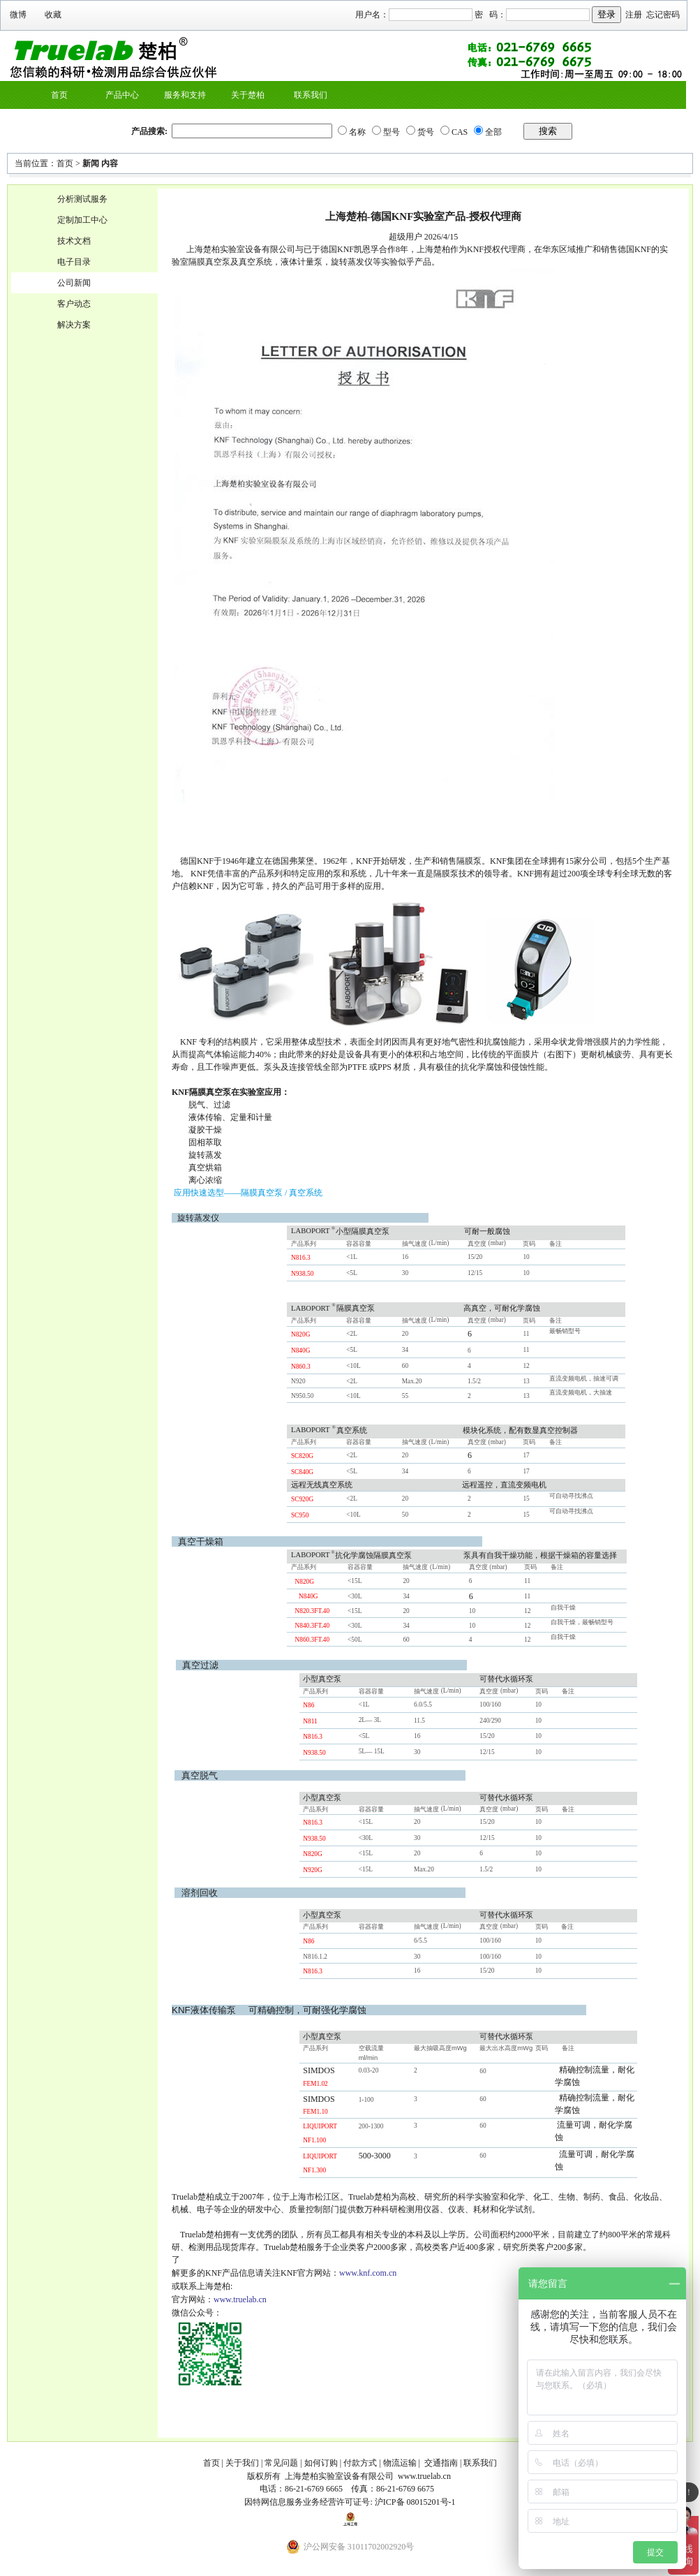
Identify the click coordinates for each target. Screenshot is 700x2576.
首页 (59, 95)
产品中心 (122, 95)
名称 (357, 132)
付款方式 (360, 2463)
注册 (633, 15)
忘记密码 (663, 15)
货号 (425, 132)
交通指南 (441, 2463)
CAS (460, 132)
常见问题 (281, 2463)
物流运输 (400, 2463)
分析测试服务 (82, 199)
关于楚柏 (248, 95)
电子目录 (74, 262)
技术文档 (74, 241)
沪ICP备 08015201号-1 (415, 2502)
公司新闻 (74, 283)
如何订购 (321, 2463)
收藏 (53, 15)
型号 (391, 132)
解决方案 (74, 325)
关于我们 (242, 2463)
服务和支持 (185, 95)
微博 (18, 15)
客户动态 (74, 304)
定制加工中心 (82, 220)
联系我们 (310, 95)
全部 (493, 132)
